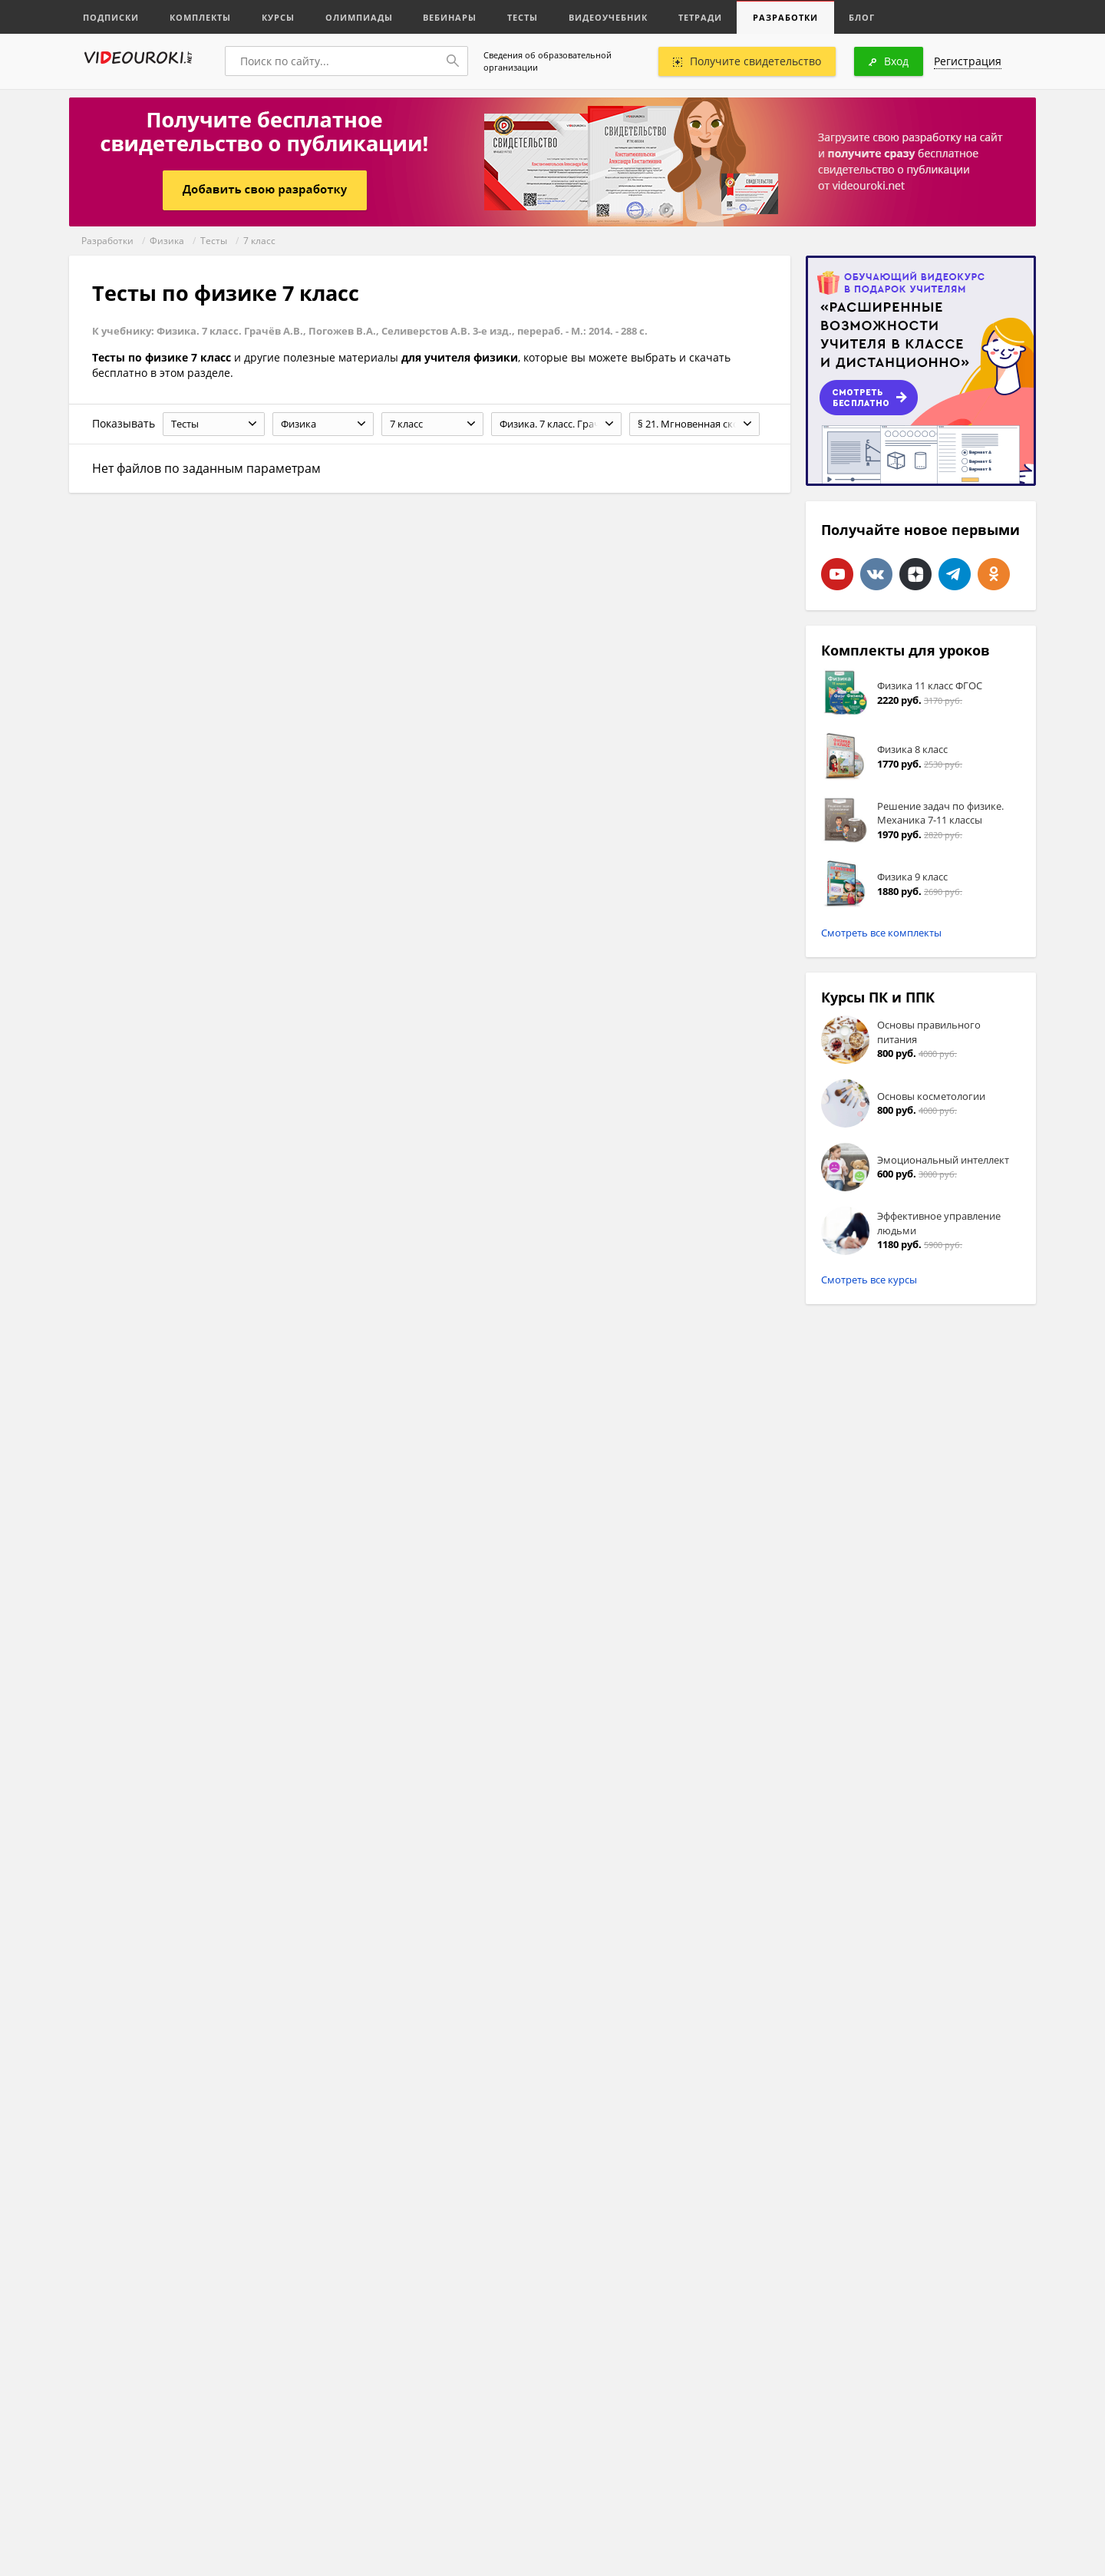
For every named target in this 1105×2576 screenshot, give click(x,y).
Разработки (786, 17)
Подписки (111, 17)
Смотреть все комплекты (881, 933)
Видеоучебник (608, 17)
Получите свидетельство (747, 61)
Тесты (523, 17)
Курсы (278, 17)
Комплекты (200, 17)
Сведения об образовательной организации (547, 61)
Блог (862, 17)
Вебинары (450, 17)
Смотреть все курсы (869, 1279)
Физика (167, 240)
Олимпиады (359, 17)
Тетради (701, 17)
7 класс (259, 240)
